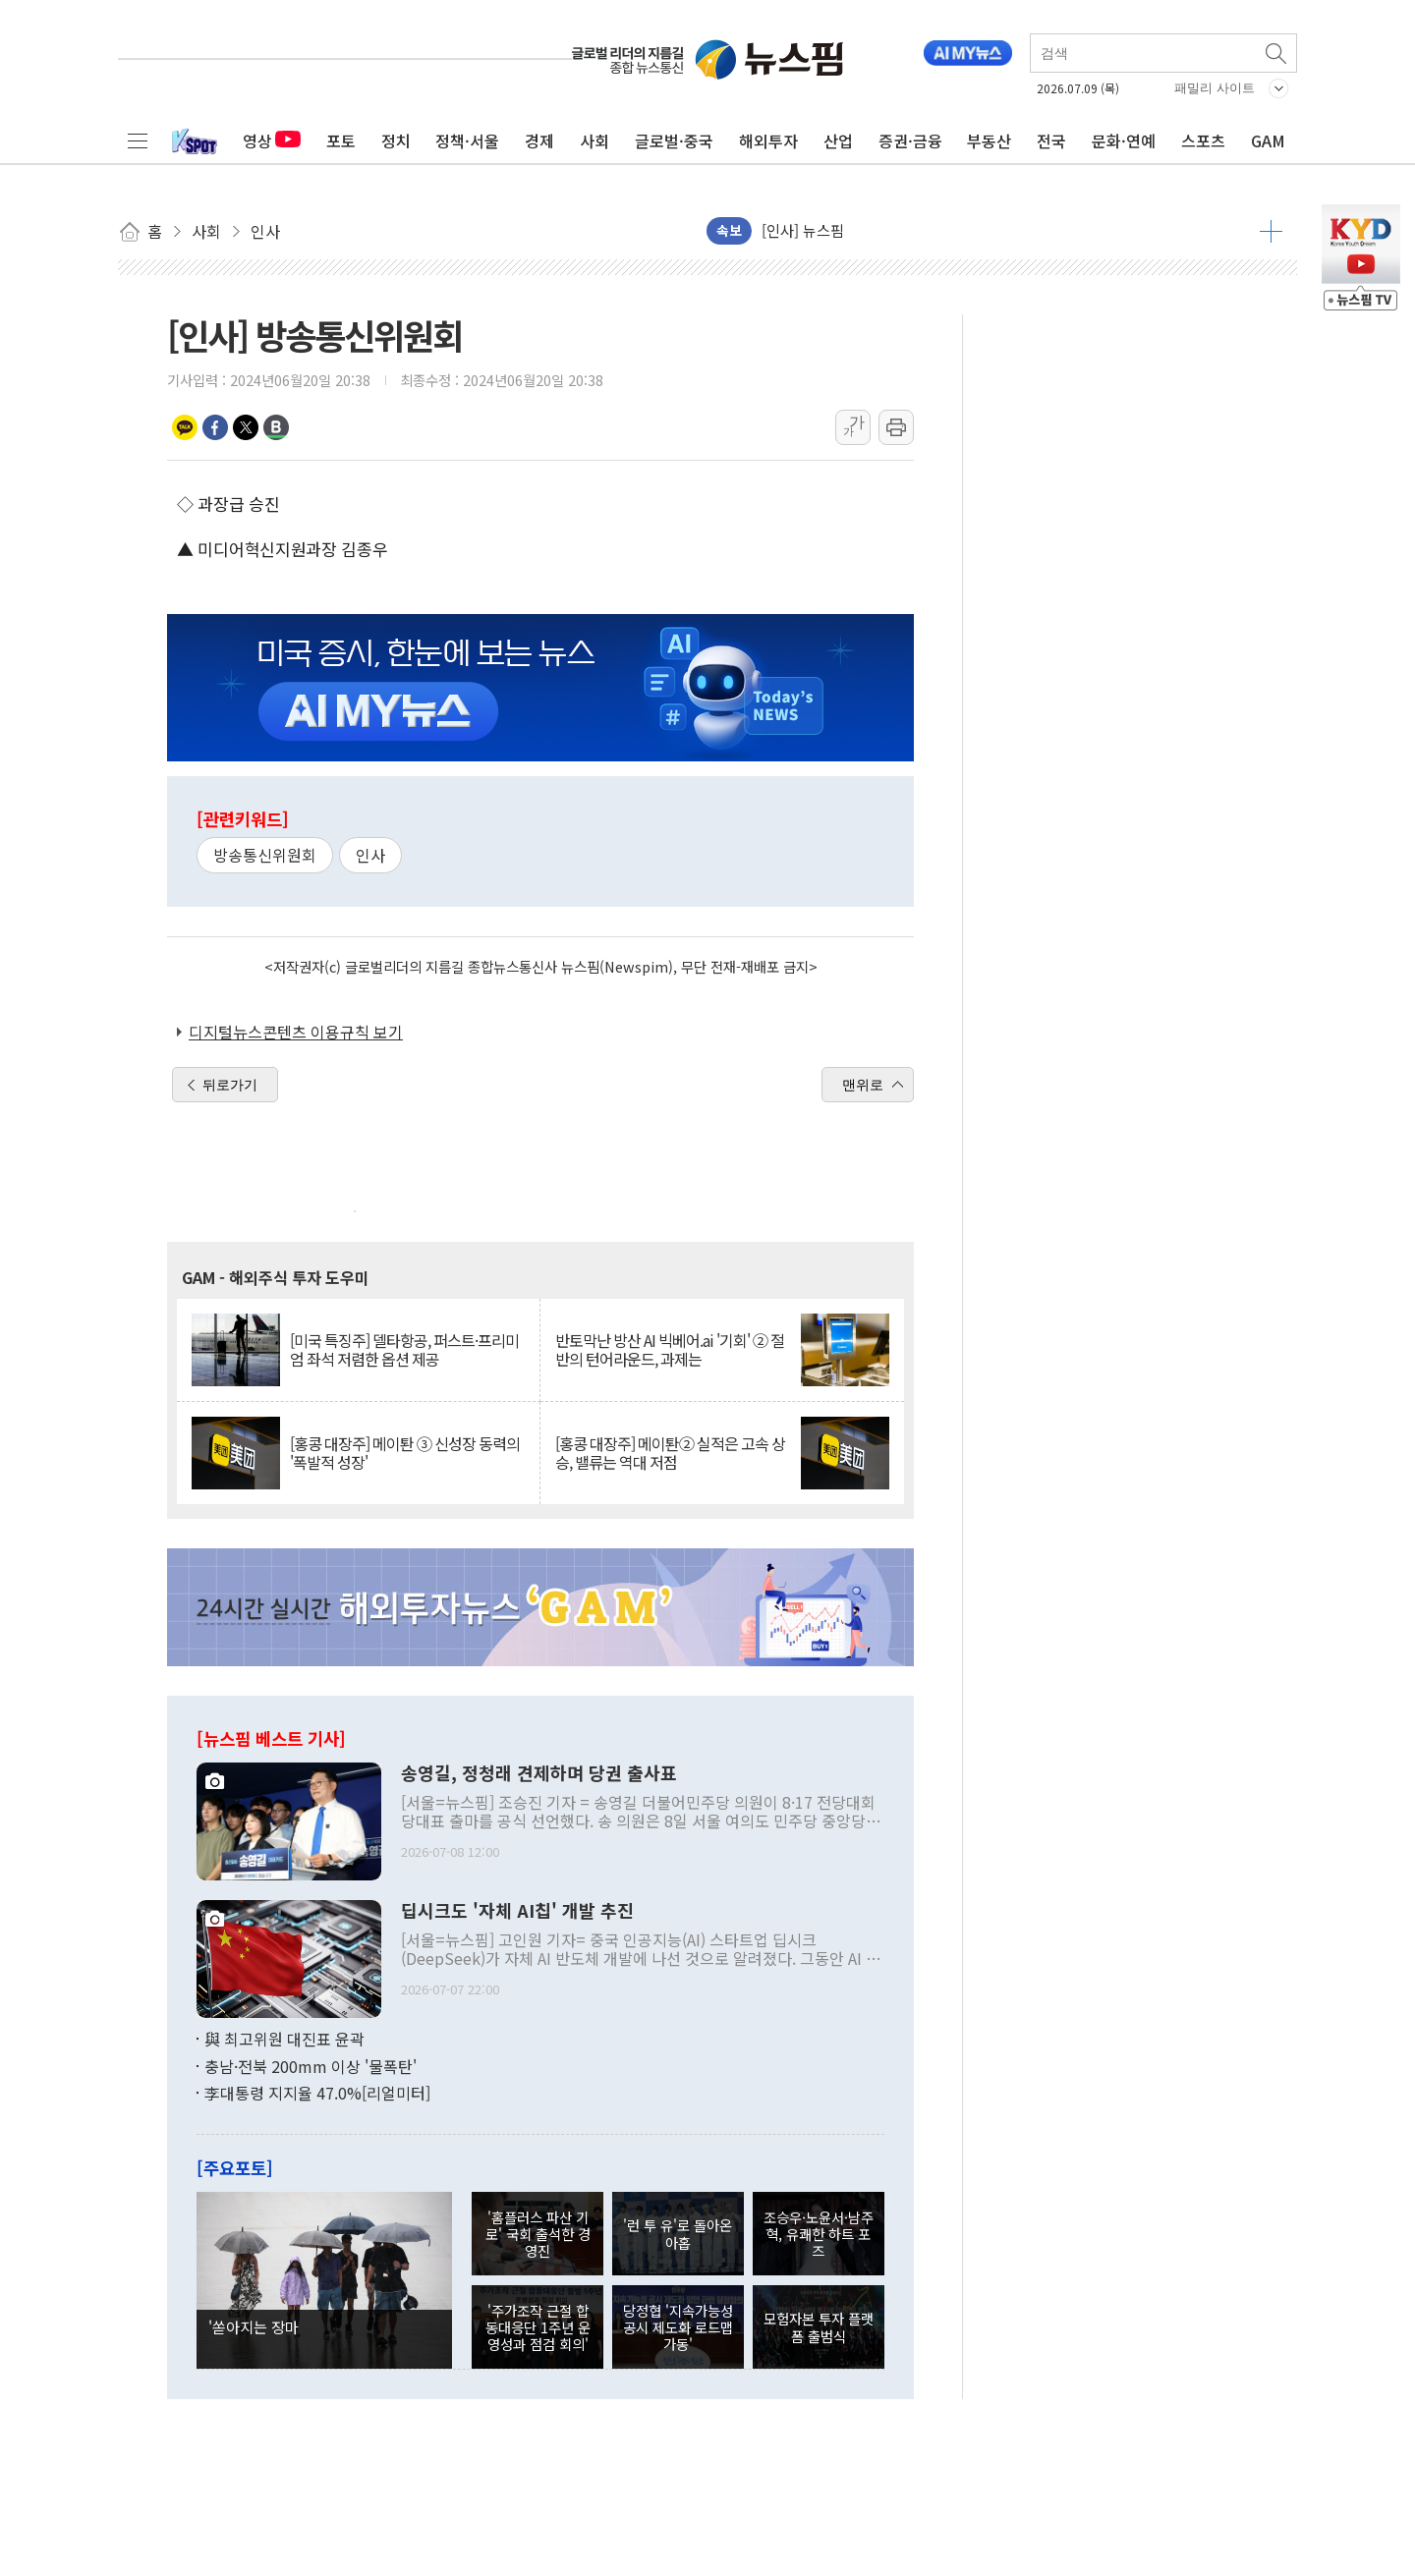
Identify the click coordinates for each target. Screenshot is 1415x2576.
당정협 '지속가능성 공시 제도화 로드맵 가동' (678, 2327)
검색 (1277, 53)
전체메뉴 (137, 140)
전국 (1051, 140)
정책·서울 (467, 140)
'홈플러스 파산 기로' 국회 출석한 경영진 (538, 2234)
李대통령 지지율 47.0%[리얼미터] (317, 2092)
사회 (594, 140)
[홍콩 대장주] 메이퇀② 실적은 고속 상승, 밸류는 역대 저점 (670, 1453)
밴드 (276, 427)
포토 (341, 140)
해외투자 (768, 140)
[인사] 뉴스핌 (803, 230)
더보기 (1271, 231)
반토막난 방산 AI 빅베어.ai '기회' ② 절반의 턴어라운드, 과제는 (669, 1350)
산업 (838, 140)
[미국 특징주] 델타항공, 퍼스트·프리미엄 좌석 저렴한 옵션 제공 (404, 1350)
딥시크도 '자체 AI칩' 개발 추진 (517, 1911)
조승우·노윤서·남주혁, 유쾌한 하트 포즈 (819, 2234)
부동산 (989, 140)
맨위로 (862, 1084)
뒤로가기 (229, 1084)
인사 (370, 855)
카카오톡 (185, 427)
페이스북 (215, 427)
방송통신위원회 (264, 855)
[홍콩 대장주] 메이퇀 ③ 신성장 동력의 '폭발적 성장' (405, 1453)
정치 (396, 140)
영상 (272, 140)
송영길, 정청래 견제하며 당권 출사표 (539, 1773)
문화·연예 (1124, 140)
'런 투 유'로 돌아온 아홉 (677, 2233)
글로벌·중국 (674, 140)
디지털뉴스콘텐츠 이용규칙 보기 (296, 1031)
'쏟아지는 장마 (253, 2326)
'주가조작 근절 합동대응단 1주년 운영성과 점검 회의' (538, 2327)
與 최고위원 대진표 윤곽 (284, 2038)
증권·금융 (910, 140)
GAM (1268, 140)
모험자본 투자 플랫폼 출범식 (819, 2326)
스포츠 (1203, 140)
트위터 (245, 427)
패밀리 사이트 (1214, 88)
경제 (539, 140)
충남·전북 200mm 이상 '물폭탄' (310, 2066)
